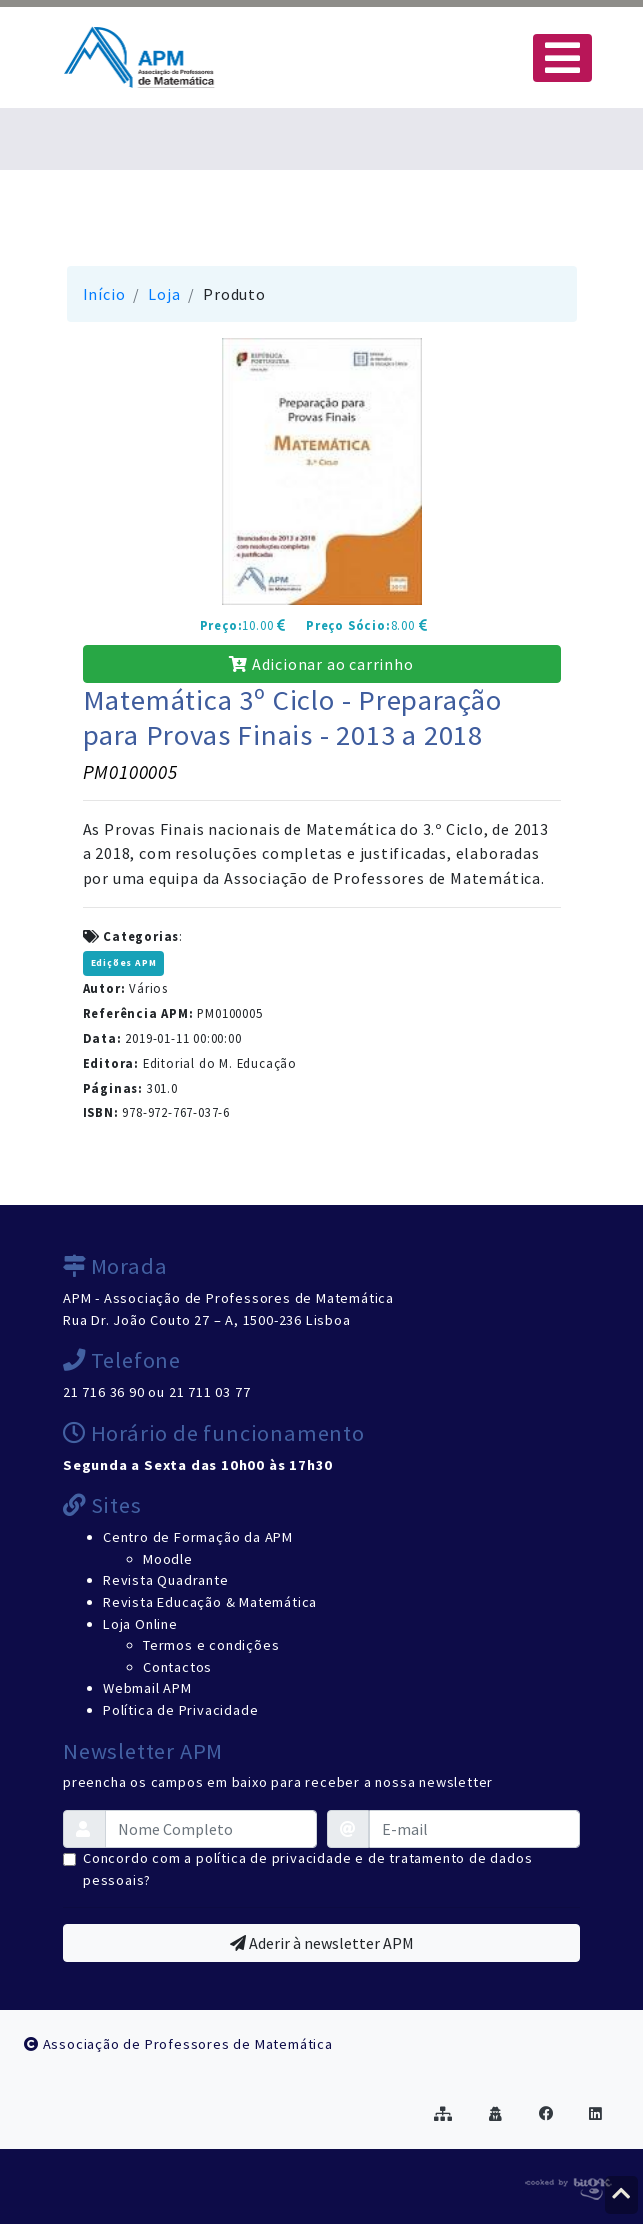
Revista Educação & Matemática (210, 1602)
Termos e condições (211, 1645)
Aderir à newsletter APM (322, 1943)
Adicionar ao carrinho (321, 664)
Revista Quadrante (166, 1580)
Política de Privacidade (180, 1710)
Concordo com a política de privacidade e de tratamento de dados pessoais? (307, 1869)
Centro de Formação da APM (198, 1537)
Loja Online (140, 1624)
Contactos (177, 1667)
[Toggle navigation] (562, 58)
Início (104, 294)
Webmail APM (147, 1688)
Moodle (168, 1559)
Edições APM (124, 963)
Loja (164, 294)
